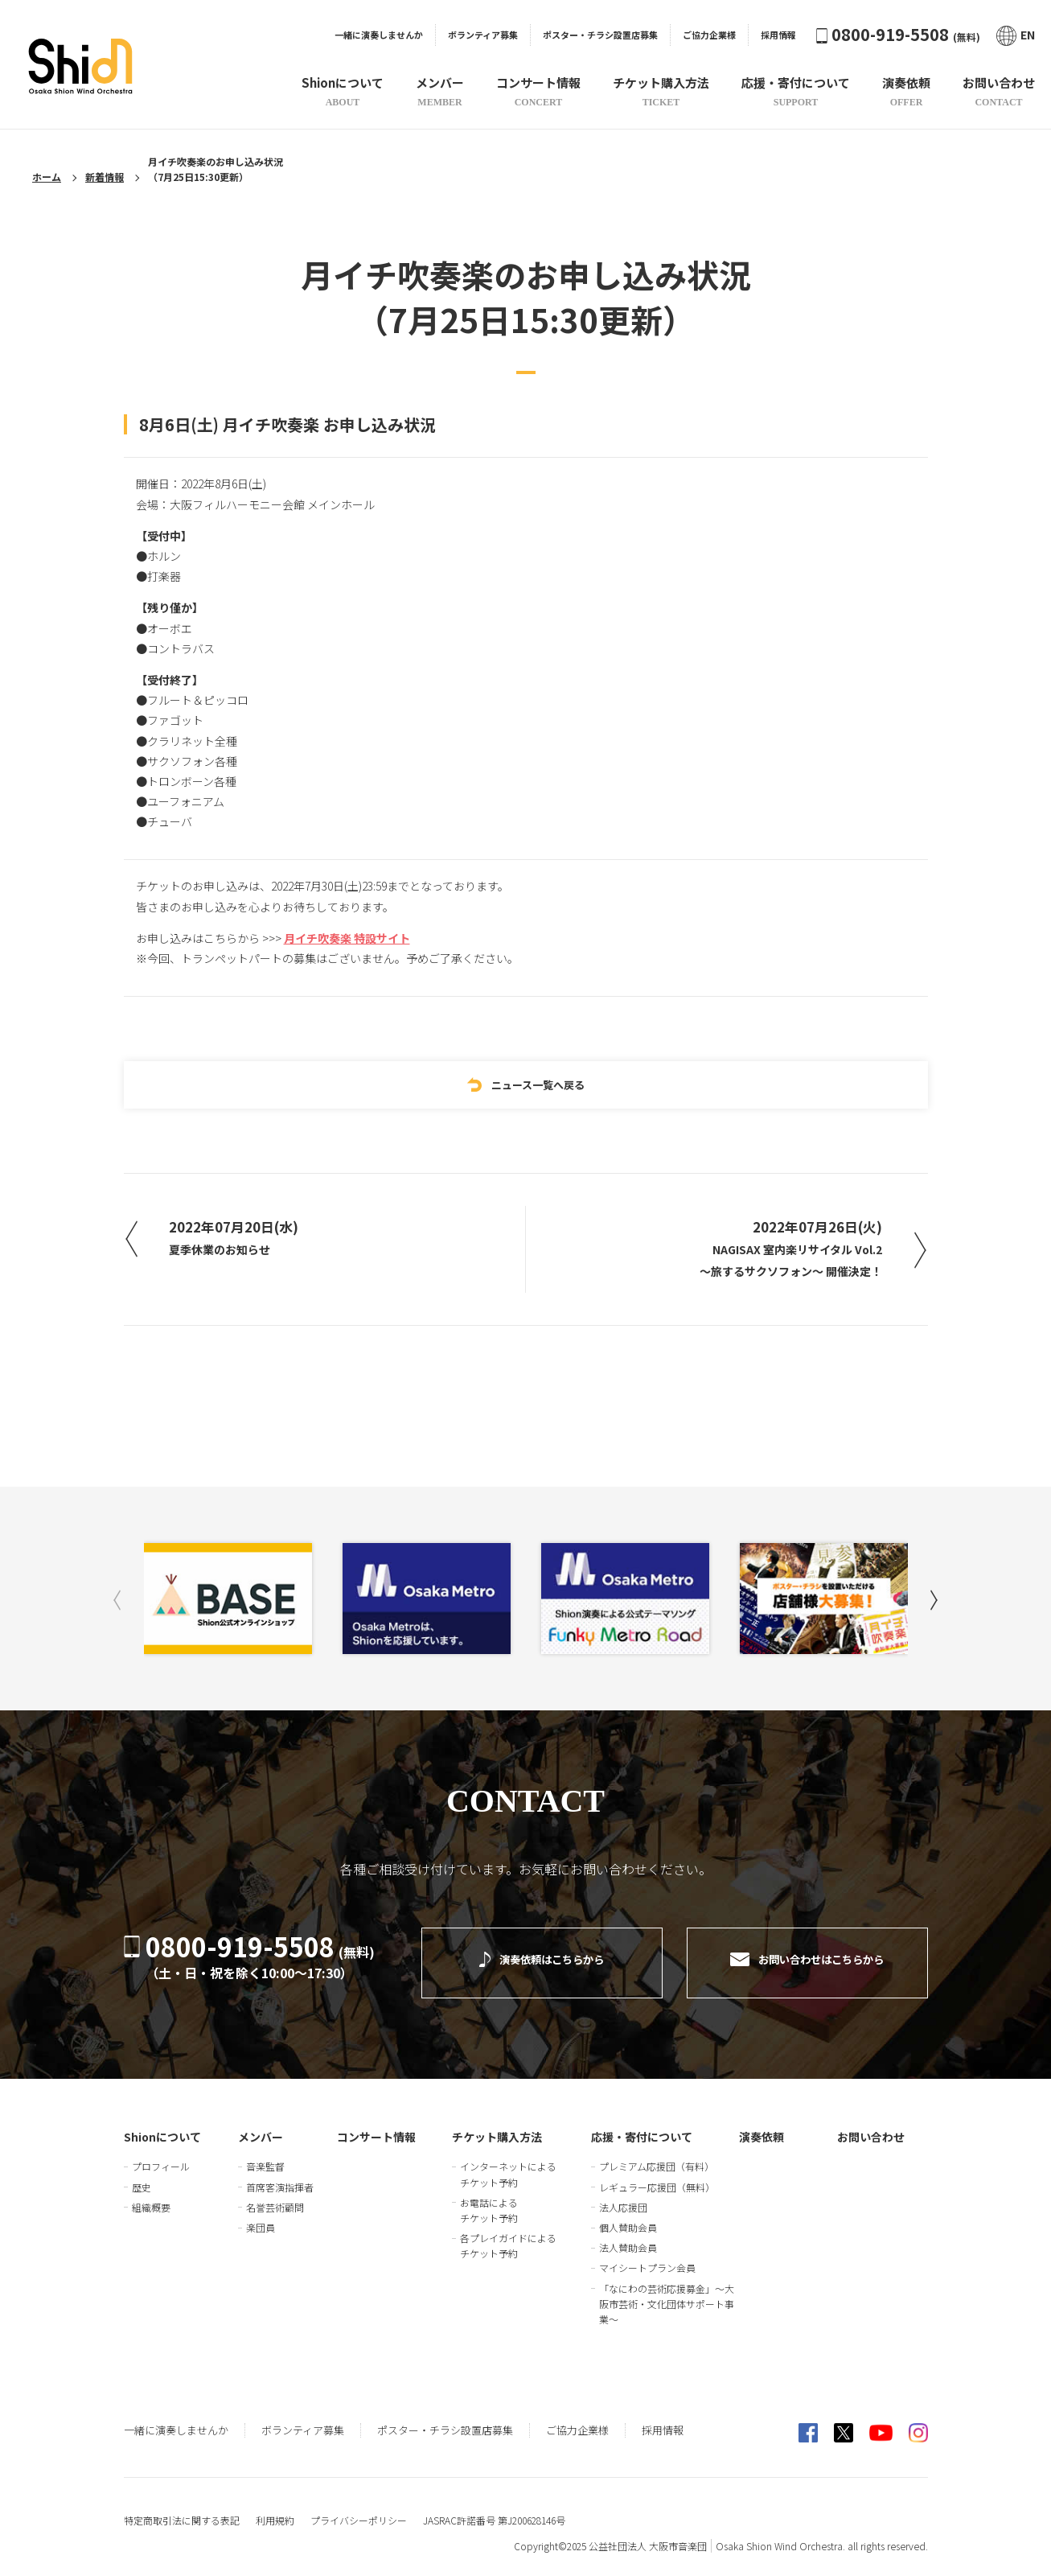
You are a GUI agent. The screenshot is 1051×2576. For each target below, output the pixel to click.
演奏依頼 (761, 2125)
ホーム (46, 176)
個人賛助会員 (628, 2216)
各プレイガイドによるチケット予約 (508, 2234)
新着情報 (104, 176)
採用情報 (778, 34)
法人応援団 (623, 2196)
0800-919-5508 (898, 34)
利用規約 (275, 2509)
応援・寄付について (641, 2125)
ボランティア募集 (483, 34)
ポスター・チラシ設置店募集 (600, 34)
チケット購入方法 (497, 2125)
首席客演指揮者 (280, 2175)
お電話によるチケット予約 (489, 2198)
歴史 (141, 2175)
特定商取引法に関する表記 (182, 2509)
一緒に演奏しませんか (379, 34)
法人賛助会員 (628, 2236)
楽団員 (260, 2216)
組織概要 (151, 2196)
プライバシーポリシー (358, 2509)
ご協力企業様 (709, 34)
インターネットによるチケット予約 (508, 2162)
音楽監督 (265, 2155)
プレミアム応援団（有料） (656, 2155)
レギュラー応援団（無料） (657, 2175)
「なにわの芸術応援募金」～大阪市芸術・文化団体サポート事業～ (666, 2291)
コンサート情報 (376, 2125)
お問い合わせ (871, 2125)
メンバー (260, 2125)
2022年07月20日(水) (250, 1238)
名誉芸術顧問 (275, 2196)
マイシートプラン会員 (647, 2256)
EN (1015, 35)
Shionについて (162, 2125)
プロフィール (161, 2155)
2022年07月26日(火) (780, 1250)
